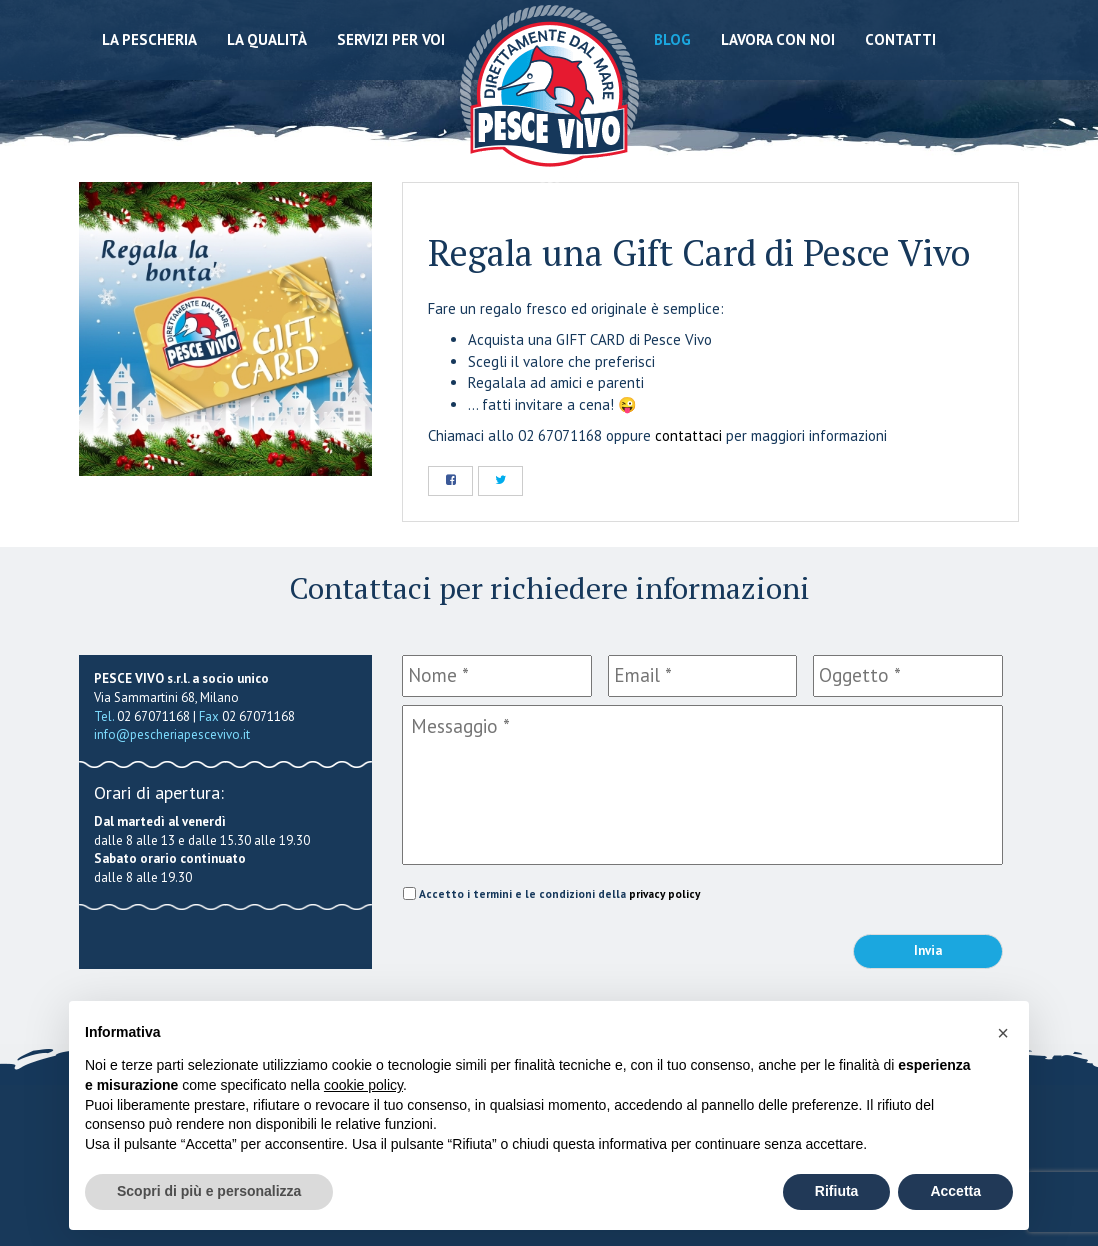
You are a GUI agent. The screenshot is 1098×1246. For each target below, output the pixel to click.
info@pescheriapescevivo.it (172, 734)
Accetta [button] (955, 1191)
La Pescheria (149, 39)
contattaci (688, 435)
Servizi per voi (391, 39)
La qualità (267, 39)
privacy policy (664, 893)
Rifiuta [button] (837, 1191)
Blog (672, 39)
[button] (1003, 1033)
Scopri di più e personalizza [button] (209, 1191)
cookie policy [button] (363, 1085)
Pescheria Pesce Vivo (549, 92)
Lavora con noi (778, 39)
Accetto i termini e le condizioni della (559, 893)
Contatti (900, 39)
